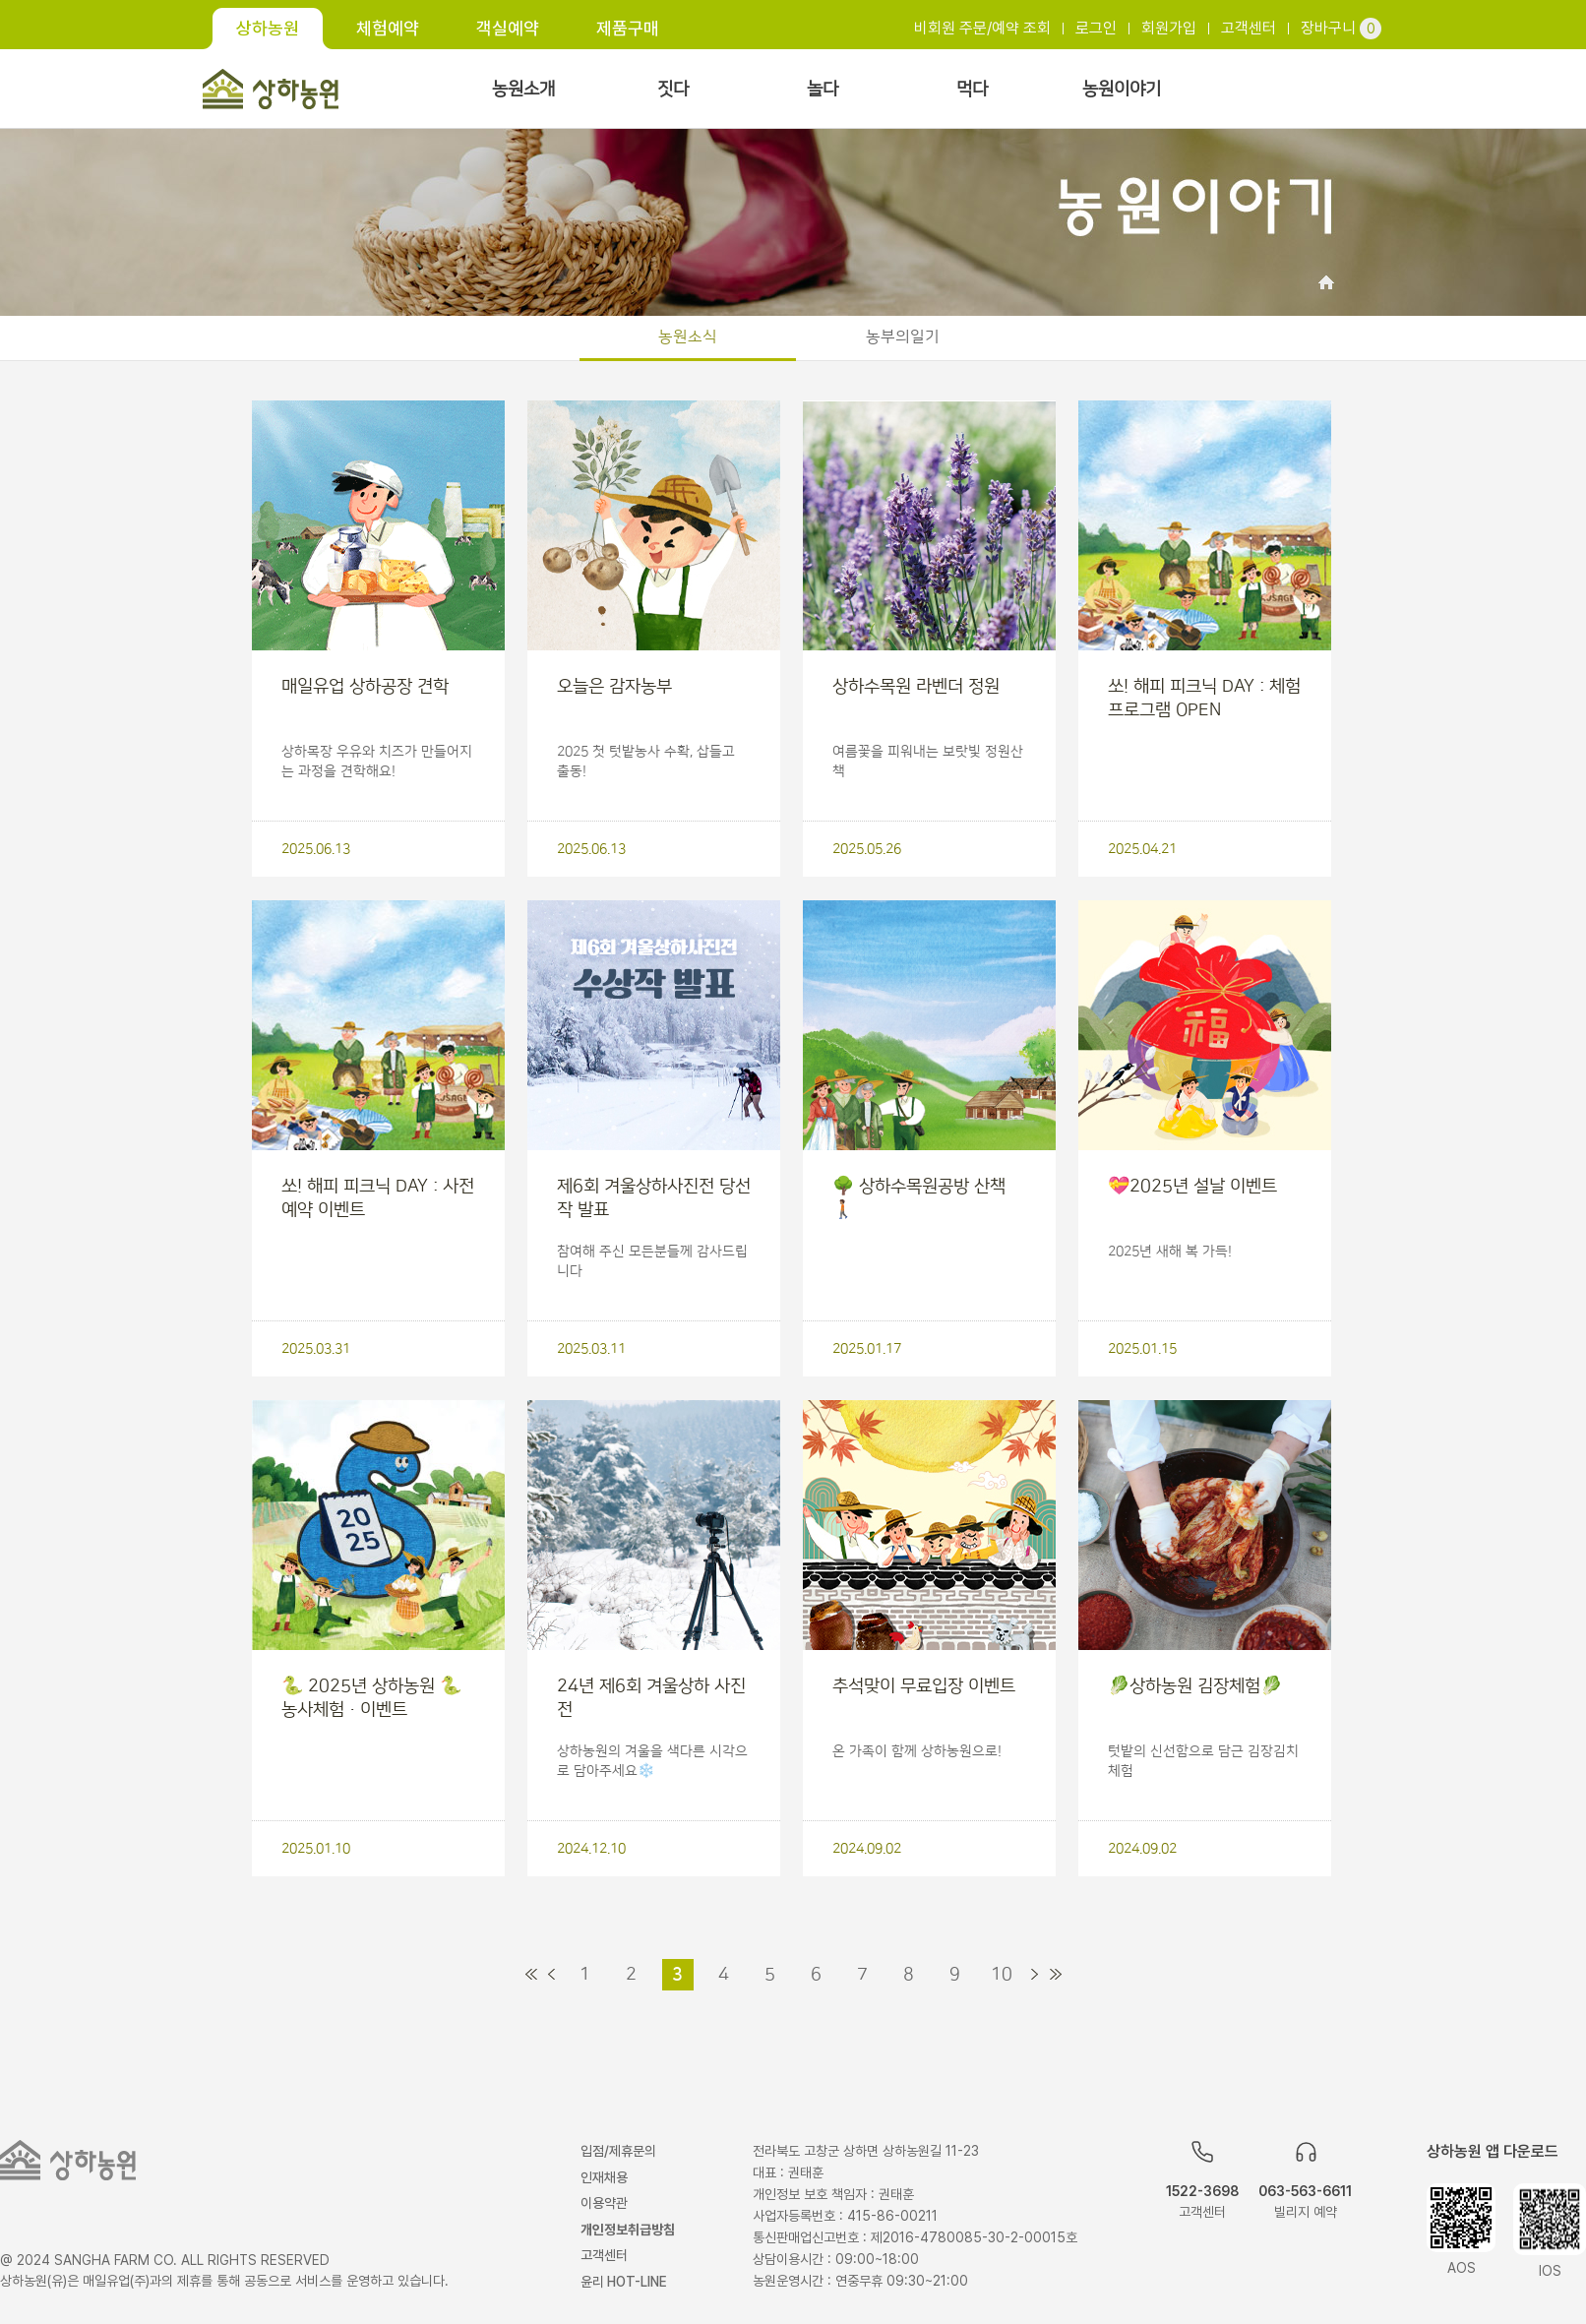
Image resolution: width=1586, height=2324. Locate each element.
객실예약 (507, 28)
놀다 (822, 89)
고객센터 (1248, 28)
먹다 (972, 89)
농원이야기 (1121, 89)
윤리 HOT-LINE (623, 2282)
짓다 (673, 89)
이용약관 (604, 2203)
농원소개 (523, 89)
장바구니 (1341, 28)
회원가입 (1168, 28)
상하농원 (267, 28)
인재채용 (604, 2177)
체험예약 (387, 28)
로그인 (1096, 28)
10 (1001, 1975)
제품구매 (627, 28)
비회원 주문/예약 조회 (982, 28)
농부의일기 (903, 336)
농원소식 (687, 336)
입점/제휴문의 (618, 2151)
